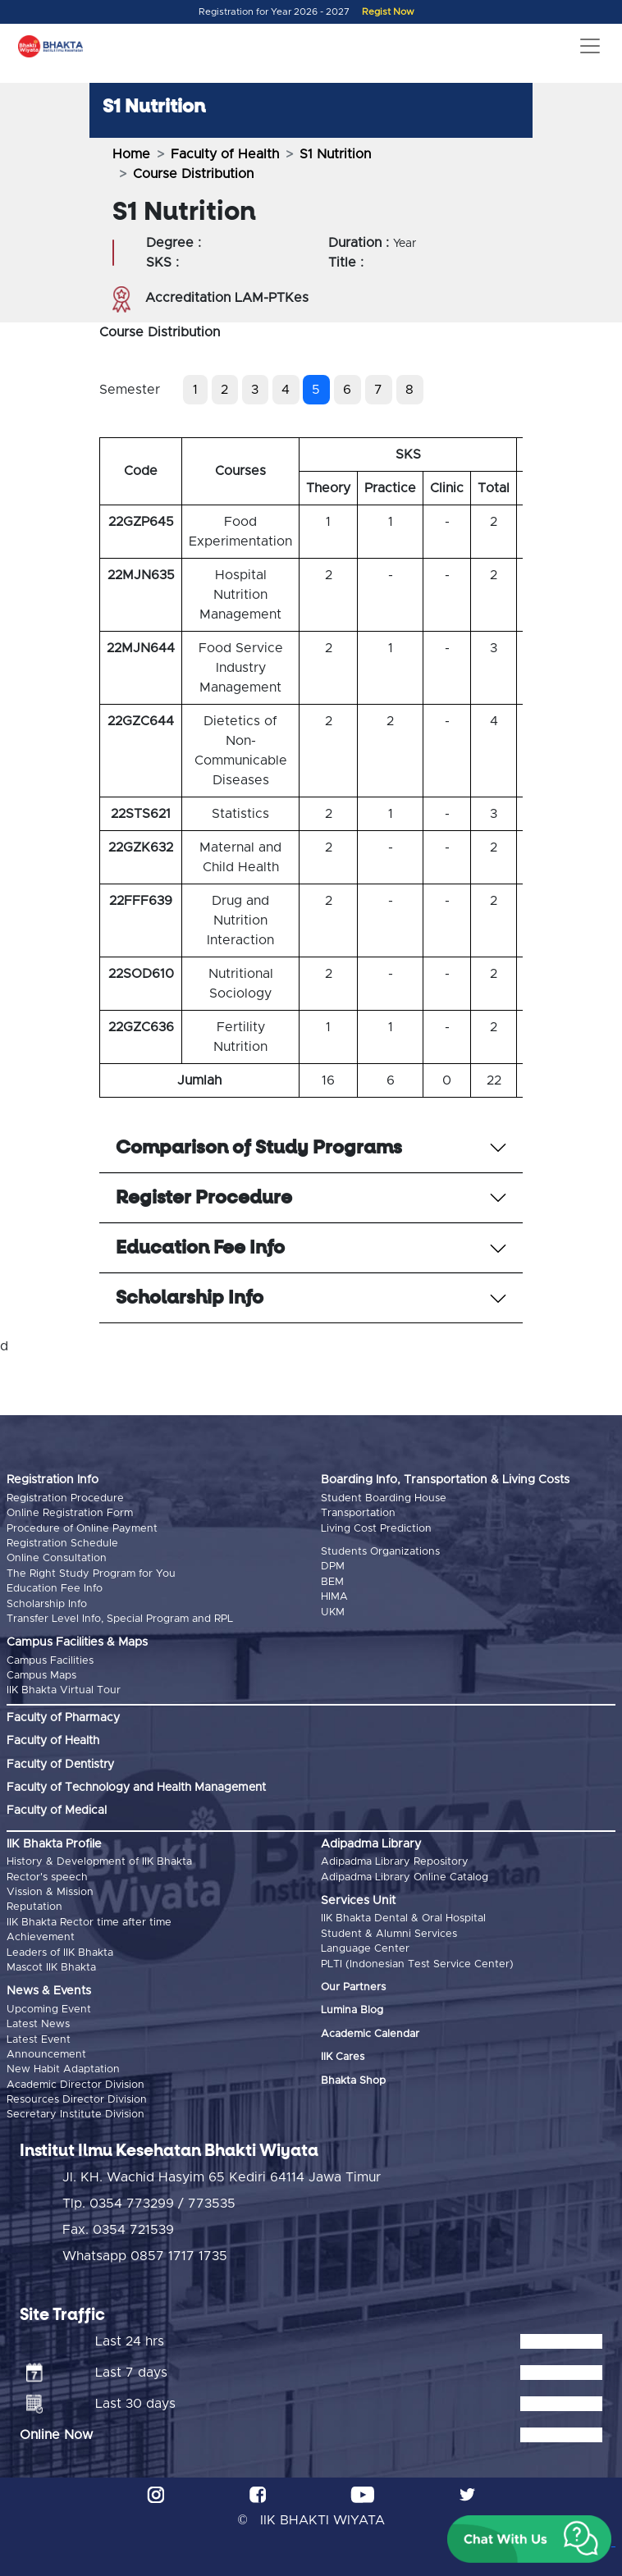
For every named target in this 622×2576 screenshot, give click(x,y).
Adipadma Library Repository (395, 1862)
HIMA (334, 1597)
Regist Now (388, 11)
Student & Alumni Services (389, 1934)
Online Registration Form (70, 1513)
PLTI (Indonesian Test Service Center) (417, 1964)
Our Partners (353, 1987)
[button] (529, 2539)
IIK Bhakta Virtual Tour (64, 1690)
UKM (333, 1612)
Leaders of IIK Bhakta (60, 1953)
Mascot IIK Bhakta (51, 1967)
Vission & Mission (50, 1892)
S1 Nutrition (335, 154)
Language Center (365, 1948)
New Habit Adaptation (63, 2069)
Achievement (41, 1937)
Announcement (46, 2054)
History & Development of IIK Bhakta (99, 1862)
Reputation (34, 1907)
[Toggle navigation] (590, 46)
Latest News (38, 2024)
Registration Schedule (62, 1543)
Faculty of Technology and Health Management (136, 1787)
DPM (333, 1566)
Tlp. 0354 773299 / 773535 (149, 2203)
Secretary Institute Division (75, 2114)
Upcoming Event (49, 2009)
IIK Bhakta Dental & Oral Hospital (403, 1918)
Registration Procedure (65, 1498)
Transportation (358, 1513)
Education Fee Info (55, 1588)
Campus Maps (41, 1675)
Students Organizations (380, 1551)
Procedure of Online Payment (82, 1528)
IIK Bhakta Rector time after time (89, 1922)
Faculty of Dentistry (60, 1764)
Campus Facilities (50, 1661)
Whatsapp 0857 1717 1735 (144, 2256)
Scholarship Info (47, 1604)
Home (131, 154)
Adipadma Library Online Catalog (404, 1877)
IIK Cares (342, 2057)
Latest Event (39, 2040)
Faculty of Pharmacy (63, 1718)
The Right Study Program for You (91, 1574)
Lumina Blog (352, 2010)
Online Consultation (57, 1558)
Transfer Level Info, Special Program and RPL (120, 1619)
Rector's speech (47, 1877)
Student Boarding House (383, 1498)
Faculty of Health (225, 154)
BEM (332, 1582)
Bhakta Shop (353, 2081)
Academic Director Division (75, 2085)
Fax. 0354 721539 (118, 2229)
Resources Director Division (77, 2099)
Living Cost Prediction (376, 1528)
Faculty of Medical (57, 1810)
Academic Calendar (370, 2034)
